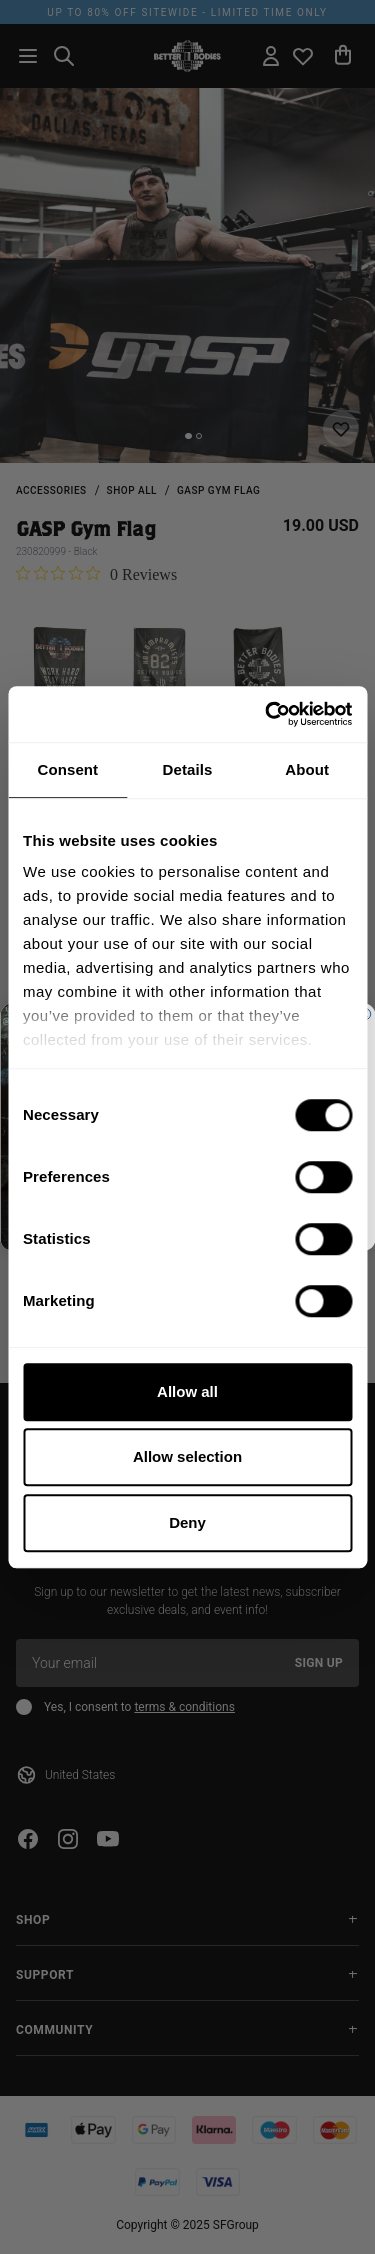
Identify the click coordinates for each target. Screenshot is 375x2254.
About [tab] (307, 769)
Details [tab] (188, 769)
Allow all (187, 1391)
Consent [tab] (67, 769)
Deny (187, 1522)
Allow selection (187, 1456)
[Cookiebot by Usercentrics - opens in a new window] (267, 714)
